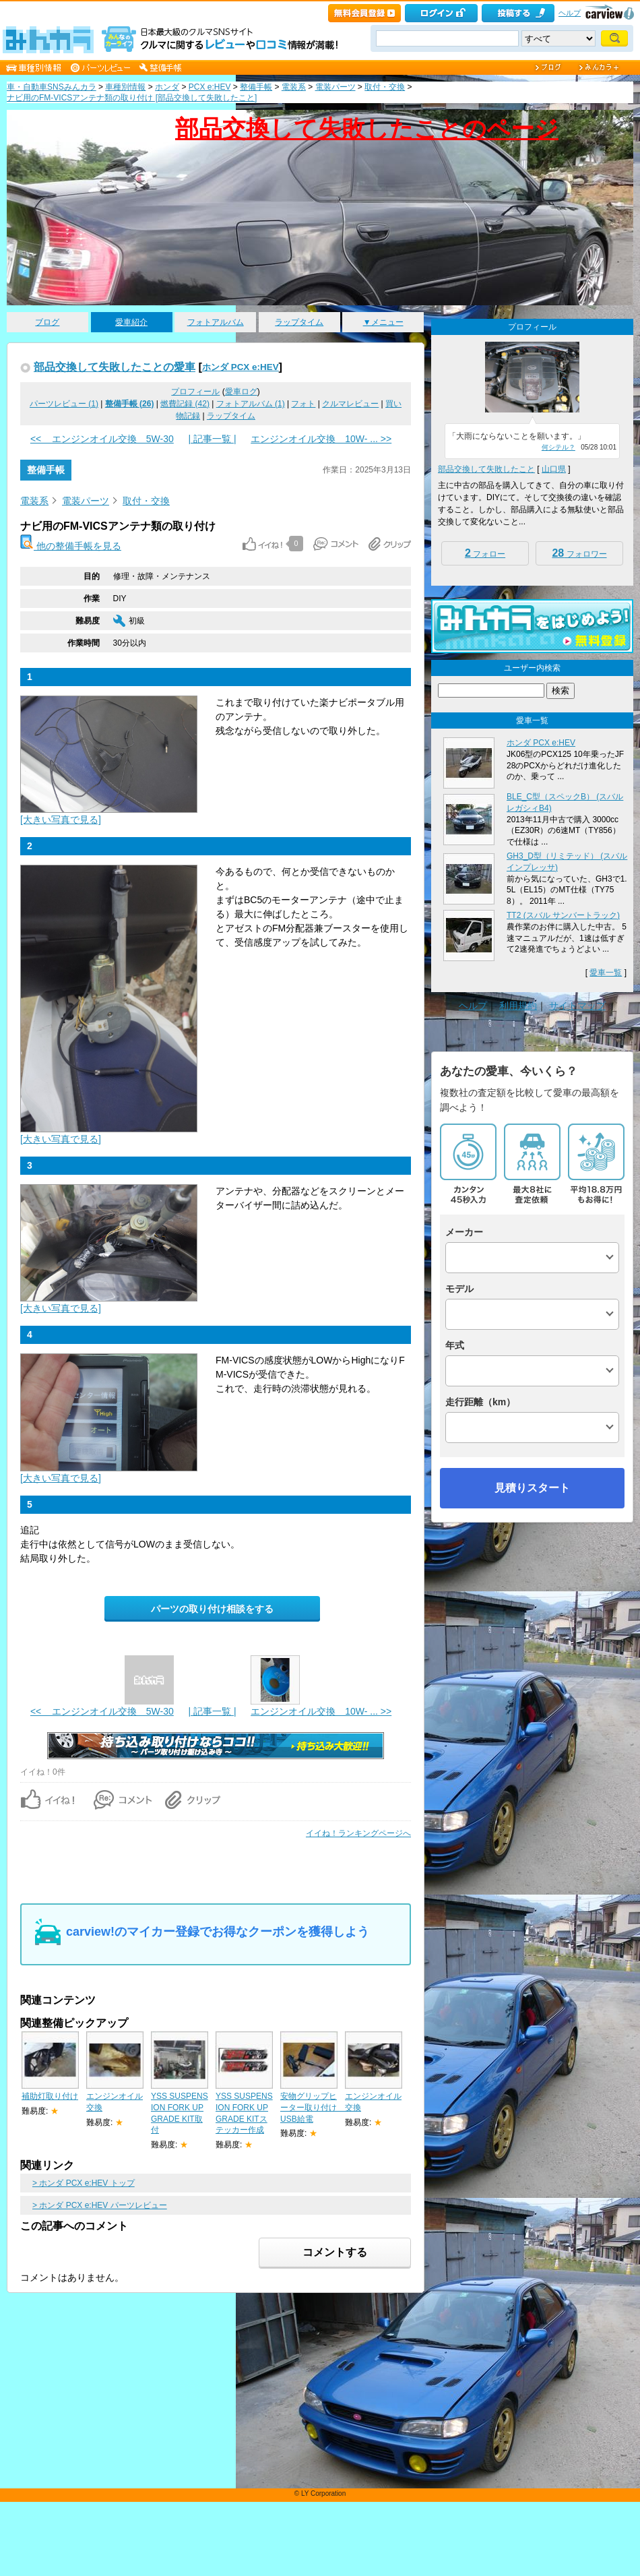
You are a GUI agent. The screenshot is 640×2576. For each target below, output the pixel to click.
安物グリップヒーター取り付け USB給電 (312, 2107)
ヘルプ (569, 13)
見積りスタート (532, 1488)
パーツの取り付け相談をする (212, 1608)
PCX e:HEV (210, 87)
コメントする (334, 2252)
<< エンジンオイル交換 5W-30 (102, 438)
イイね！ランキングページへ (358, 1833)
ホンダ (167, 87)
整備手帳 (256, 87)
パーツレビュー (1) (64, 403)
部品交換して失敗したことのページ (366, 128)
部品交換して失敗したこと (486, 469)
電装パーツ (335, 87)
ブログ (47, 322)
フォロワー (579, 553)
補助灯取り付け (50, 2096)
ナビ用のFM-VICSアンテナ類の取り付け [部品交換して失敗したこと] (132, 97)
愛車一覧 (605, 972)
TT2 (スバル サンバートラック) (563, 915)
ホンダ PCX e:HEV (240, 367)
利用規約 (518, 1005)
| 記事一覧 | (212, 438)
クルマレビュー (350, 403)
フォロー (485, 553)
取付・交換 (384, 87)
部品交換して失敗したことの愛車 (114, 367)
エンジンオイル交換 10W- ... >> (321, 438)
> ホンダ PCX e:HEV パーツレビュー (99, 2205)
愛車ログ (241, 391)
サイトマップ (577, 1005)
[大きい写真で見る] (60, 819)
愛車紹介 (131, 322)
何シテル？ (558, 447)
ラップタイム (299, 322)
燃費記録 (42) (185, 403)
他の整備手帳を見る (70, 546)
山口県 (554, 469)
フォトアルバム (215, 322)
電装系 (294, 87)
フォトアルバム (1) (250, 403)
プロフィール (195, 391)
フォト (303, 403)
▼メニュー (383, 322)
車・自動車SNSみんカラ (51, 87)
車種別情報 (125, 87)
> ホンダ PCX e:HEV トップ (83, 2183)
